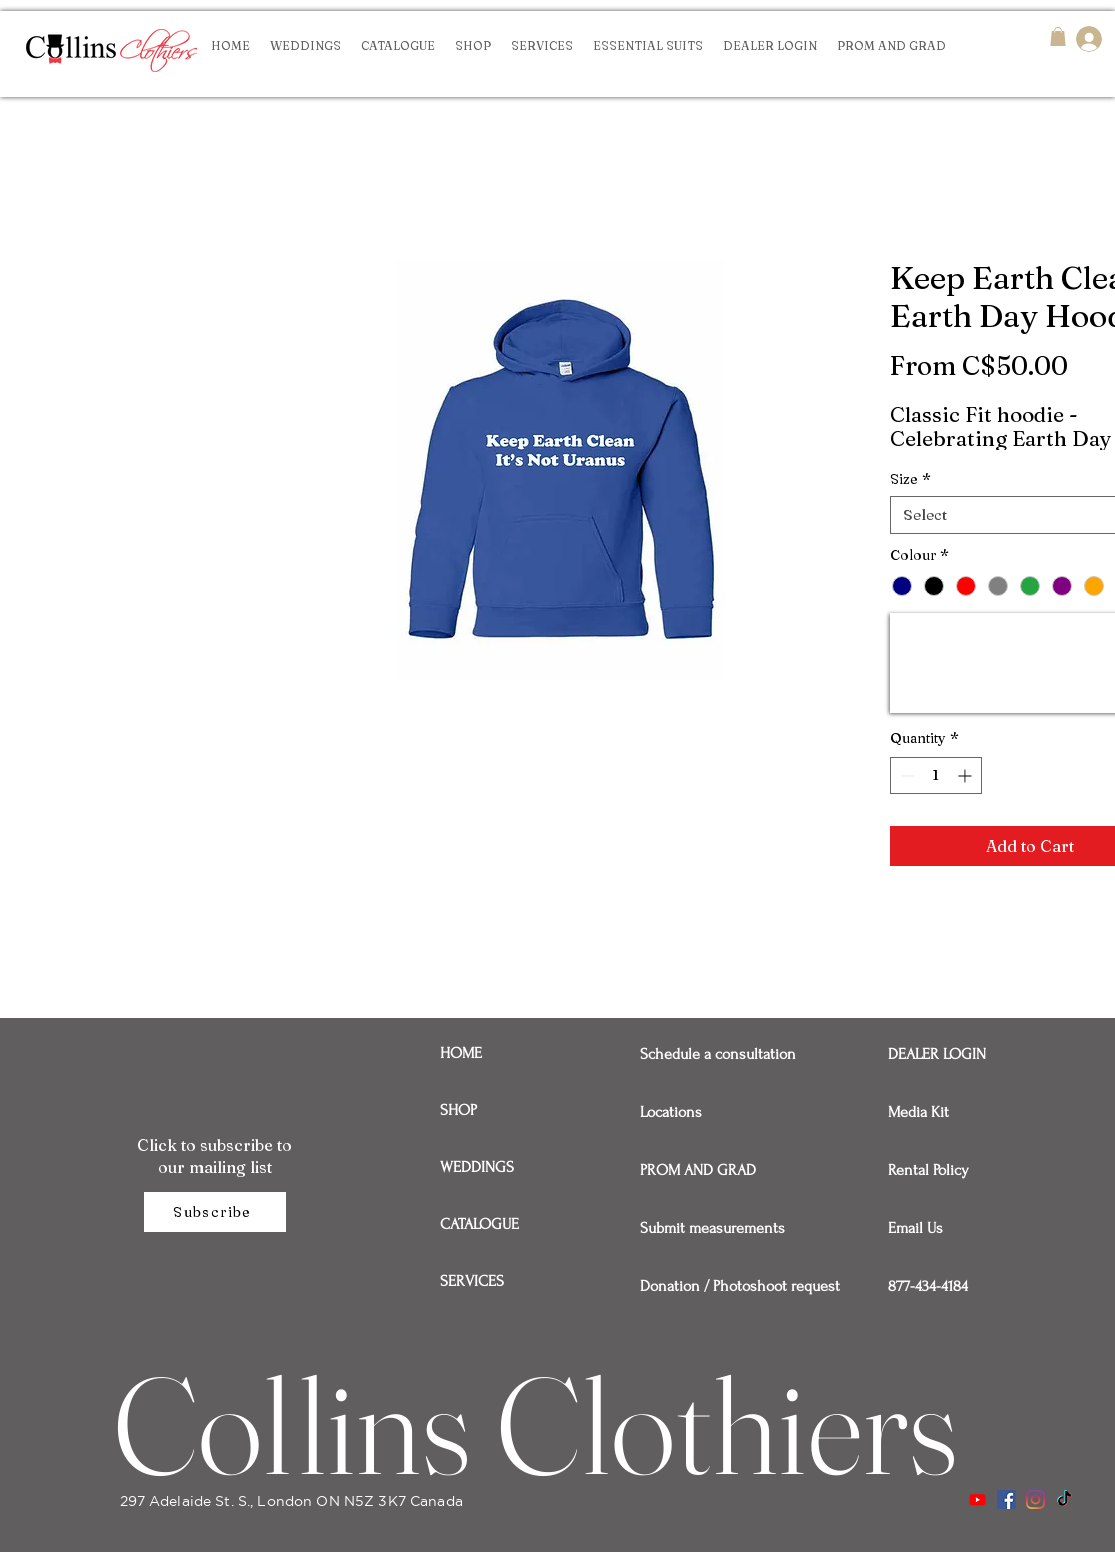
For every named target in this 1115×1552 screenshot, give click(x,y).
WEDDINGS (477, 1167)
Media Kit (918, 1112)
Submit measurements (709, 1228)
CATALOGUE (479, 1224)
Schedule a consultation (709, 1054)
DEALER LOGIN (937, 1054)
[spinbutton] (936, 775)
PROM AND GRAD (698, 1170)
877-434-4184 (928, 1286)
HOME (461, 1053)
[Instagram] (1035, 1499)
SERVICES (472, 1281)
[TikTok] (1064, 1499)
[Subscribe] (215, 1212)
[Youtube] (977, 1499)
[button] (1058, 36)
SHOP (458, 1110)
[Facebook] (1006, 1499)
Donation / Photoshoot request (709, 1286)
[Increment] (966, 775)
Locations (671, 1112)
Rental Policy (928, 1170)
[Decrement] (905, 775)
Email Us (915, 1228)
